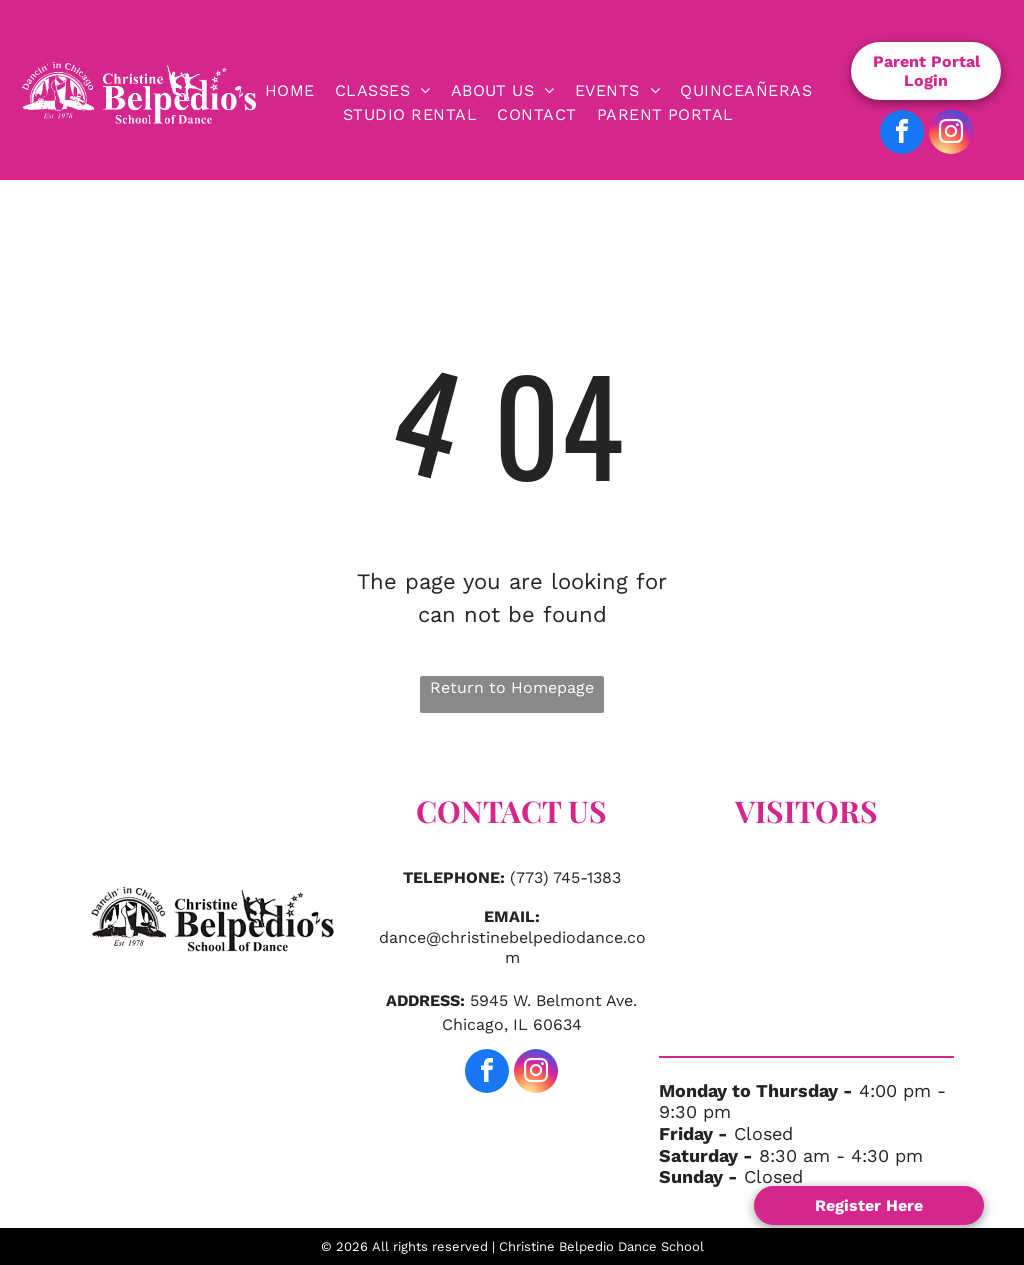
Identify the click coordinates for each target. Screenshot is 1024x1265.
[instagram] (951, 134)
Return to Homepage (512, 687)
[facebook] (902, 134)
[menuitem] (290, 91)
